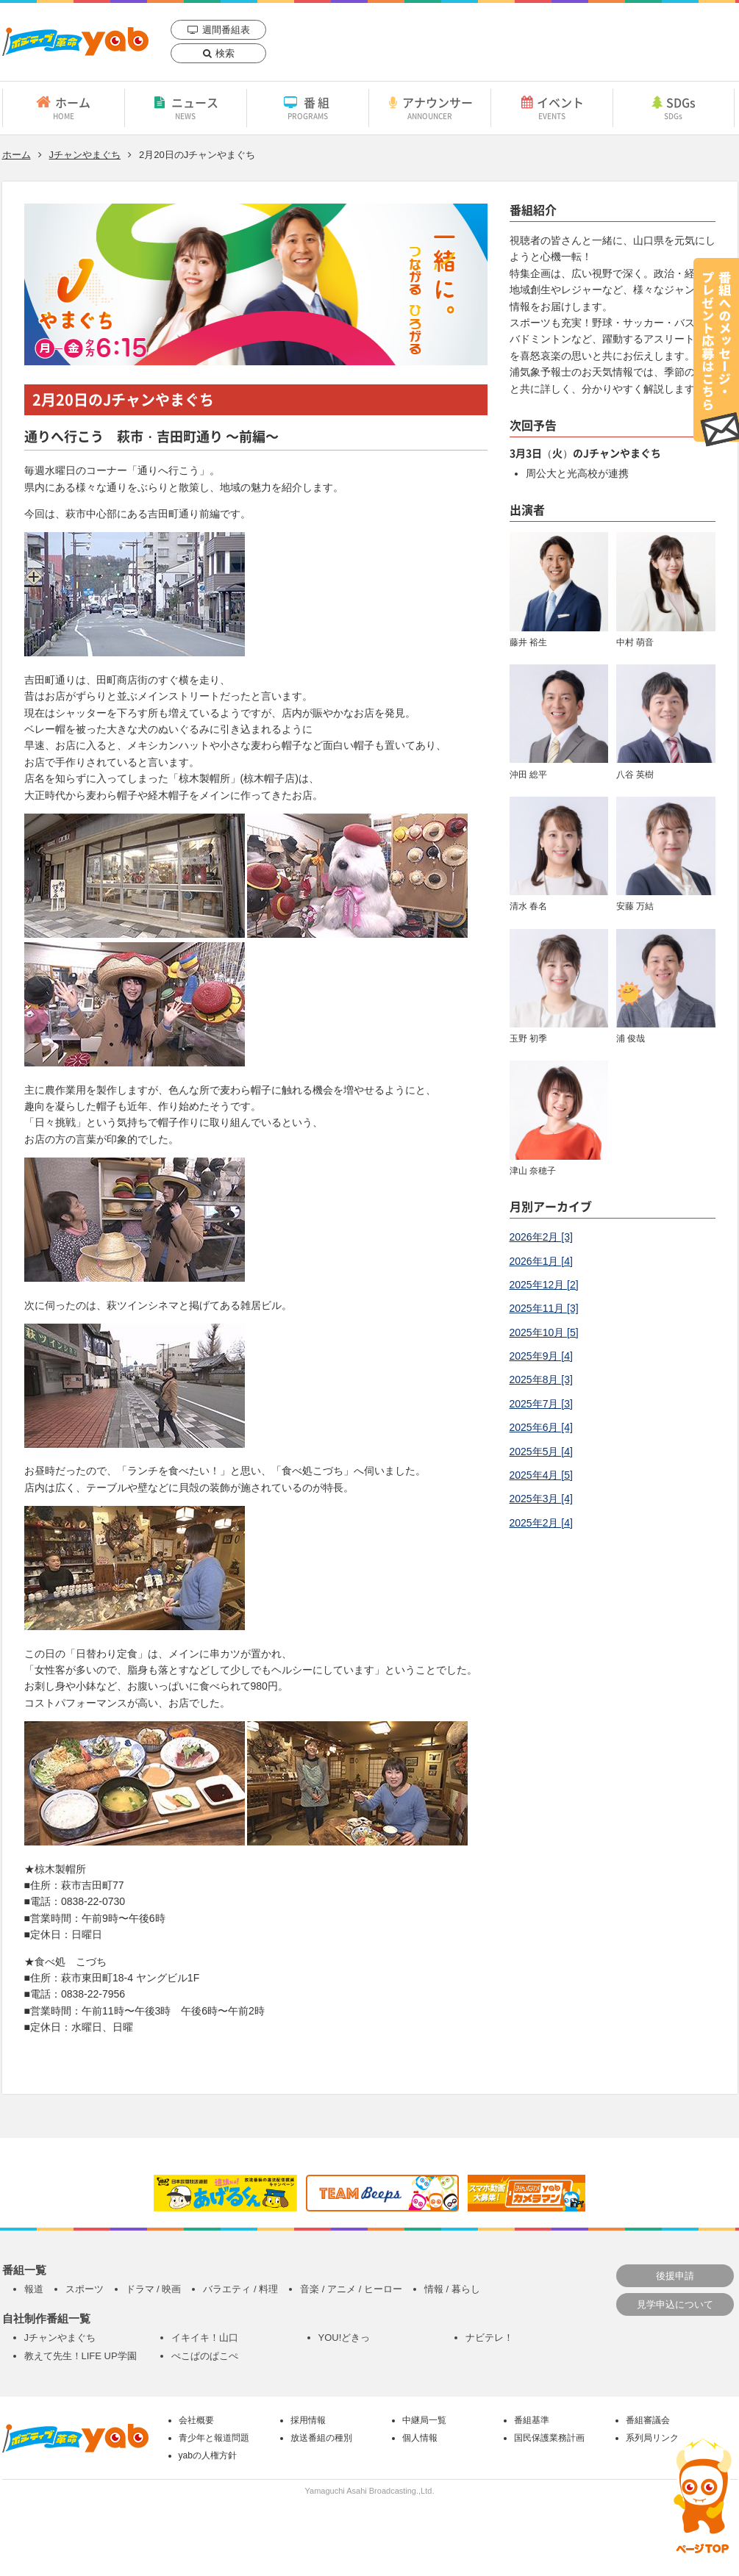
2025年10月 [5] (544, 1332)
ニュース (185, 107)
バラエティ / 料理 (240, 2289)
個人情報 (420, 2438)
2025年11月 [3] (544, 1308)
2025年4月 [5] (541, 1475)
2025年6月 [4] (541, 1427)
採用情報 (308, 2420)
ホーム (63, 107)
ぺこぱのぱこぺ (204, 2355)
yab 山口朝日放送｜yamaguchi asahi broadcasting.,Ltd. (75, 41)
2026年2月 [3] (541, 1237)
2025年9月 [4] (541, 1356)
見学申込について (675, 2304)
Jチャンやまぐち (85, 154)
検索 (225, 53)
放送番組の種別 (321, 2438)
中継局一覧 (424, 2420)
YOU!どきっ (344, 2337)
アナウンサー (429, 107)
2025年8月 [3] (541, 1379)
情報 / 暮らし (452, 2289)
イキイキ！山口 (204, 2337)
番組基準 (531, 2420)
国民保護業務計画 (549, 2438)
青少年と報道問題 (214, 2438)
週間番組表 (226, 29)
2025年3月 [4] (541, 1498)
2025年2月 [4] (541, 1523)
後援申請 (675, 2275)
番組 (307, 107)
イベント (552, 107)
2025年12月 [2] (544, 1285)
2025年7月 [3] (541, 1404)
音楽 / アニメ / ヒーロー (351, 2289)
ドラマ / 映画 (154, 2289)
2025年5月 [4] (541, 1451)
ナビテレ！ (489, 2337)
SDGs (673, 107)
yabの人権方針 (208, 2455)
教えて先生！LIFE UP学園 (80, 2355)
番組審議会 (648, 2420)
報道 (33, 2289)
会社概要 (196, 2420)
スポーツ (84, 2289)
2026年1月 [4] (541, 1261)
